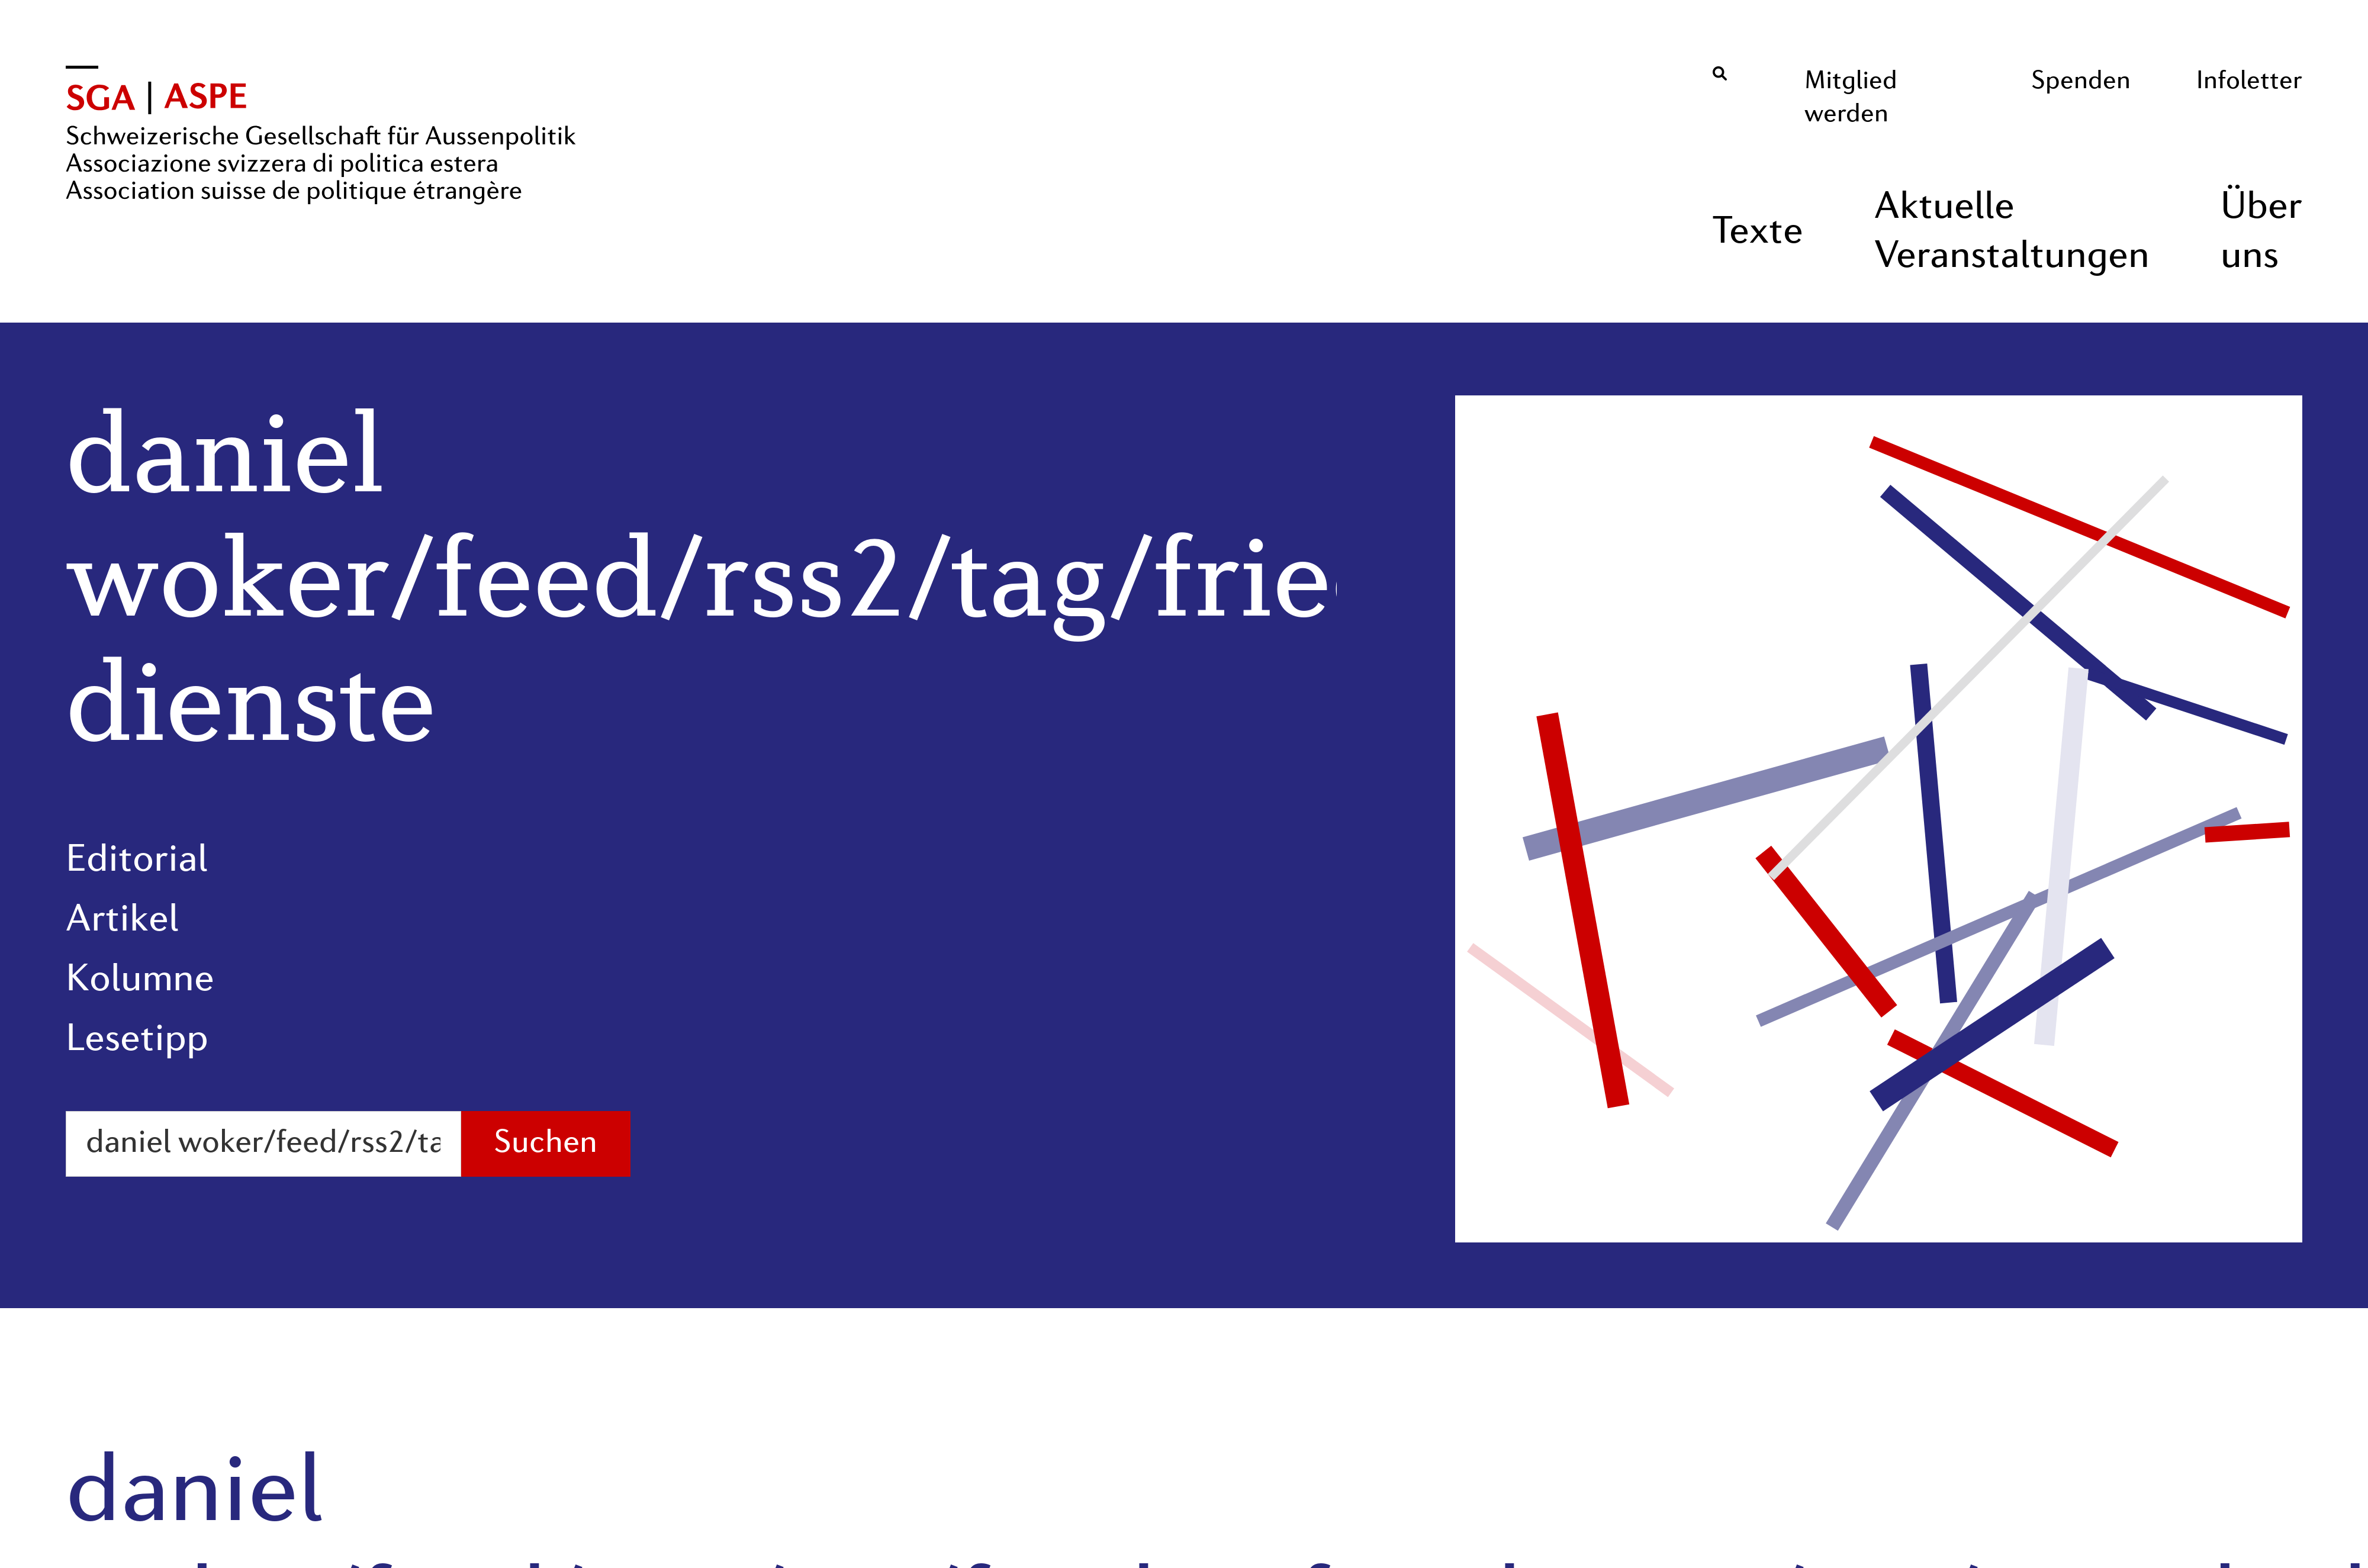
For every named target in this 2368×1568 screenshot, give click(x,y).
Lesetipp (137, 1040)
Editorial (137, 861)
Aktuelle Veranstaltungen (2012, 233)
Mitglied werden (1850, 98)
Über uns (2261, 233)
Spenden (2081, 82)
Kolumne (140, 981)
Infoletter (2249, 82)
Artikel (122, 921)
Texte (1758, 233)
